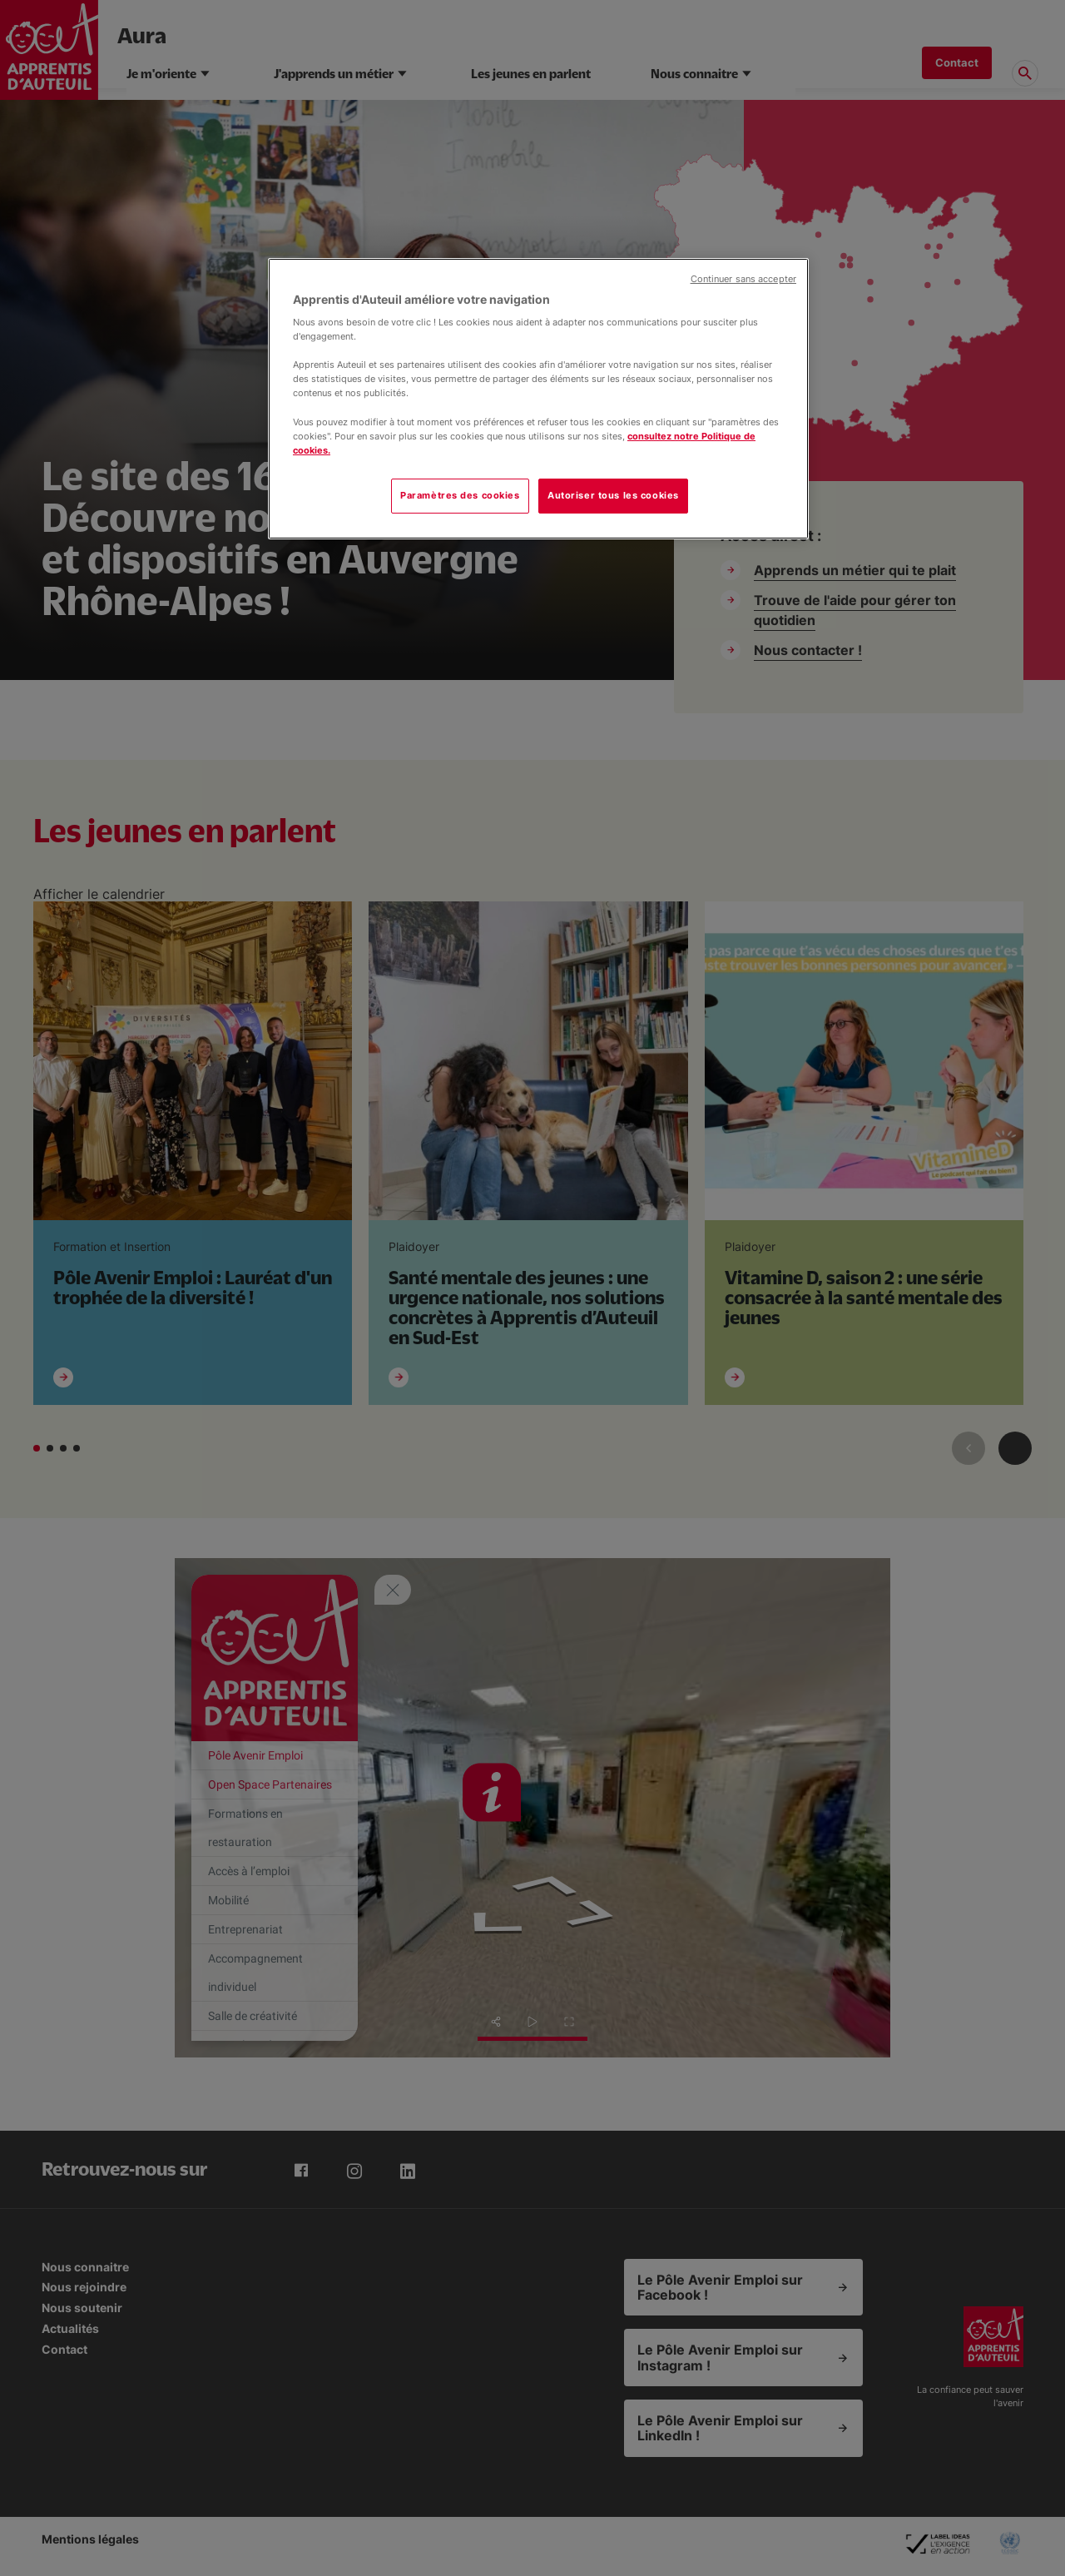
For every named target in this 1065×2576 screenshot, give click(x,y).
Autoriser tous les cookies (613, 495)
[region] (538, 398)
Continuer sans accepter (743, 279)
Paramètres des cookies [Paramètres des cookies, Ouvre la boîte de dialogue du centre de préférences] (460, 495)
